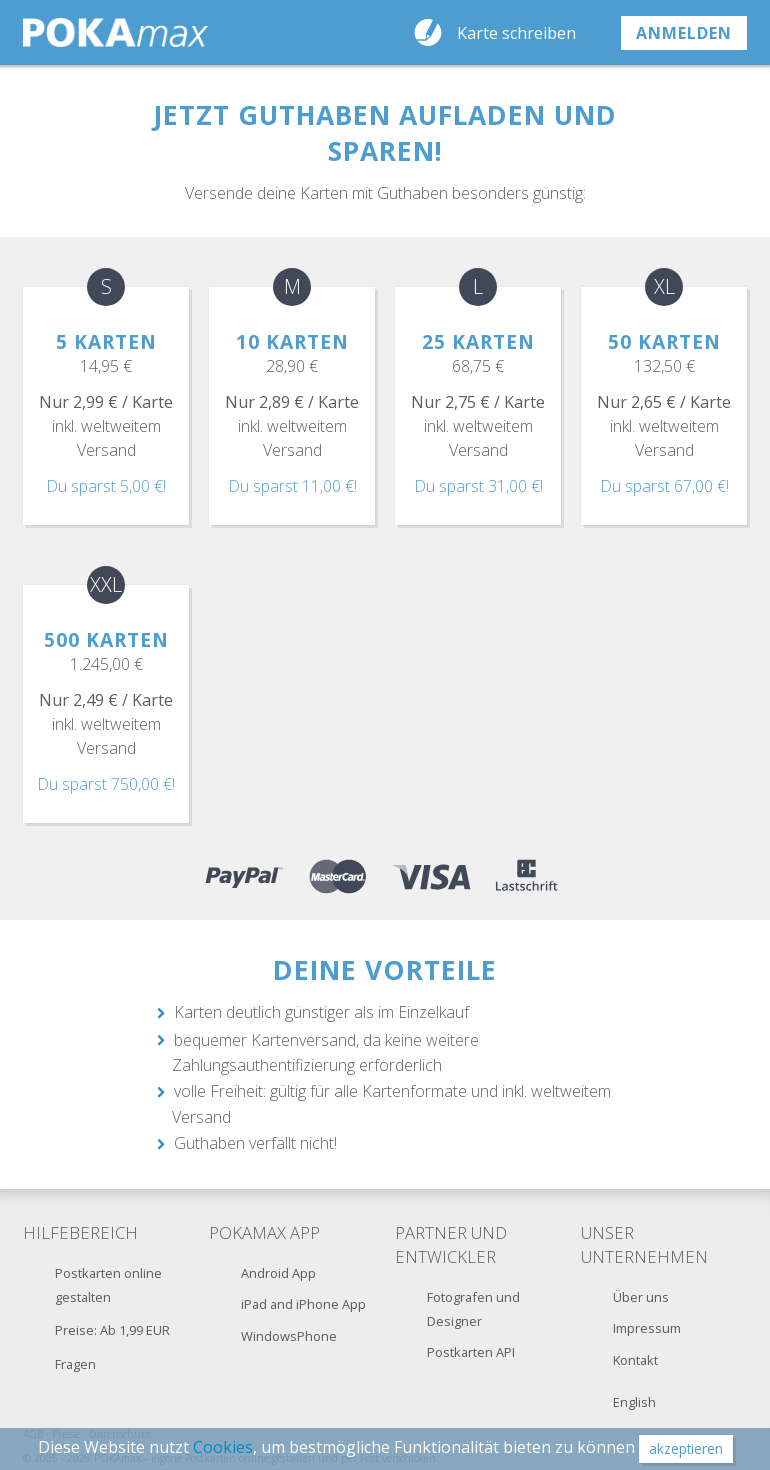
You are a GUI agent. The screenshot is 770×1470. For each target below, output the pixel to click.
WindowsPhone (289, 1336)
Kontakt (635, 1360)
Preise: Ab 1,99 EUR (112, 1330)
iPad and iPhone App (303, 1304)
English (634, 1402)
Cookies (223, 1447)
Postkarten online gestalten (108, 1285)
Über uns (641, 1297)
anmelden (684, 33)
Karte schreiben (516, 33)
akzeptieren (686, 1448)
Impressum (647, 1328)
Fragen (75, 1364)
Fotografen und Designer (473, 1309)
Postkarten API (471, 1352)
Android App (278, 1273)
